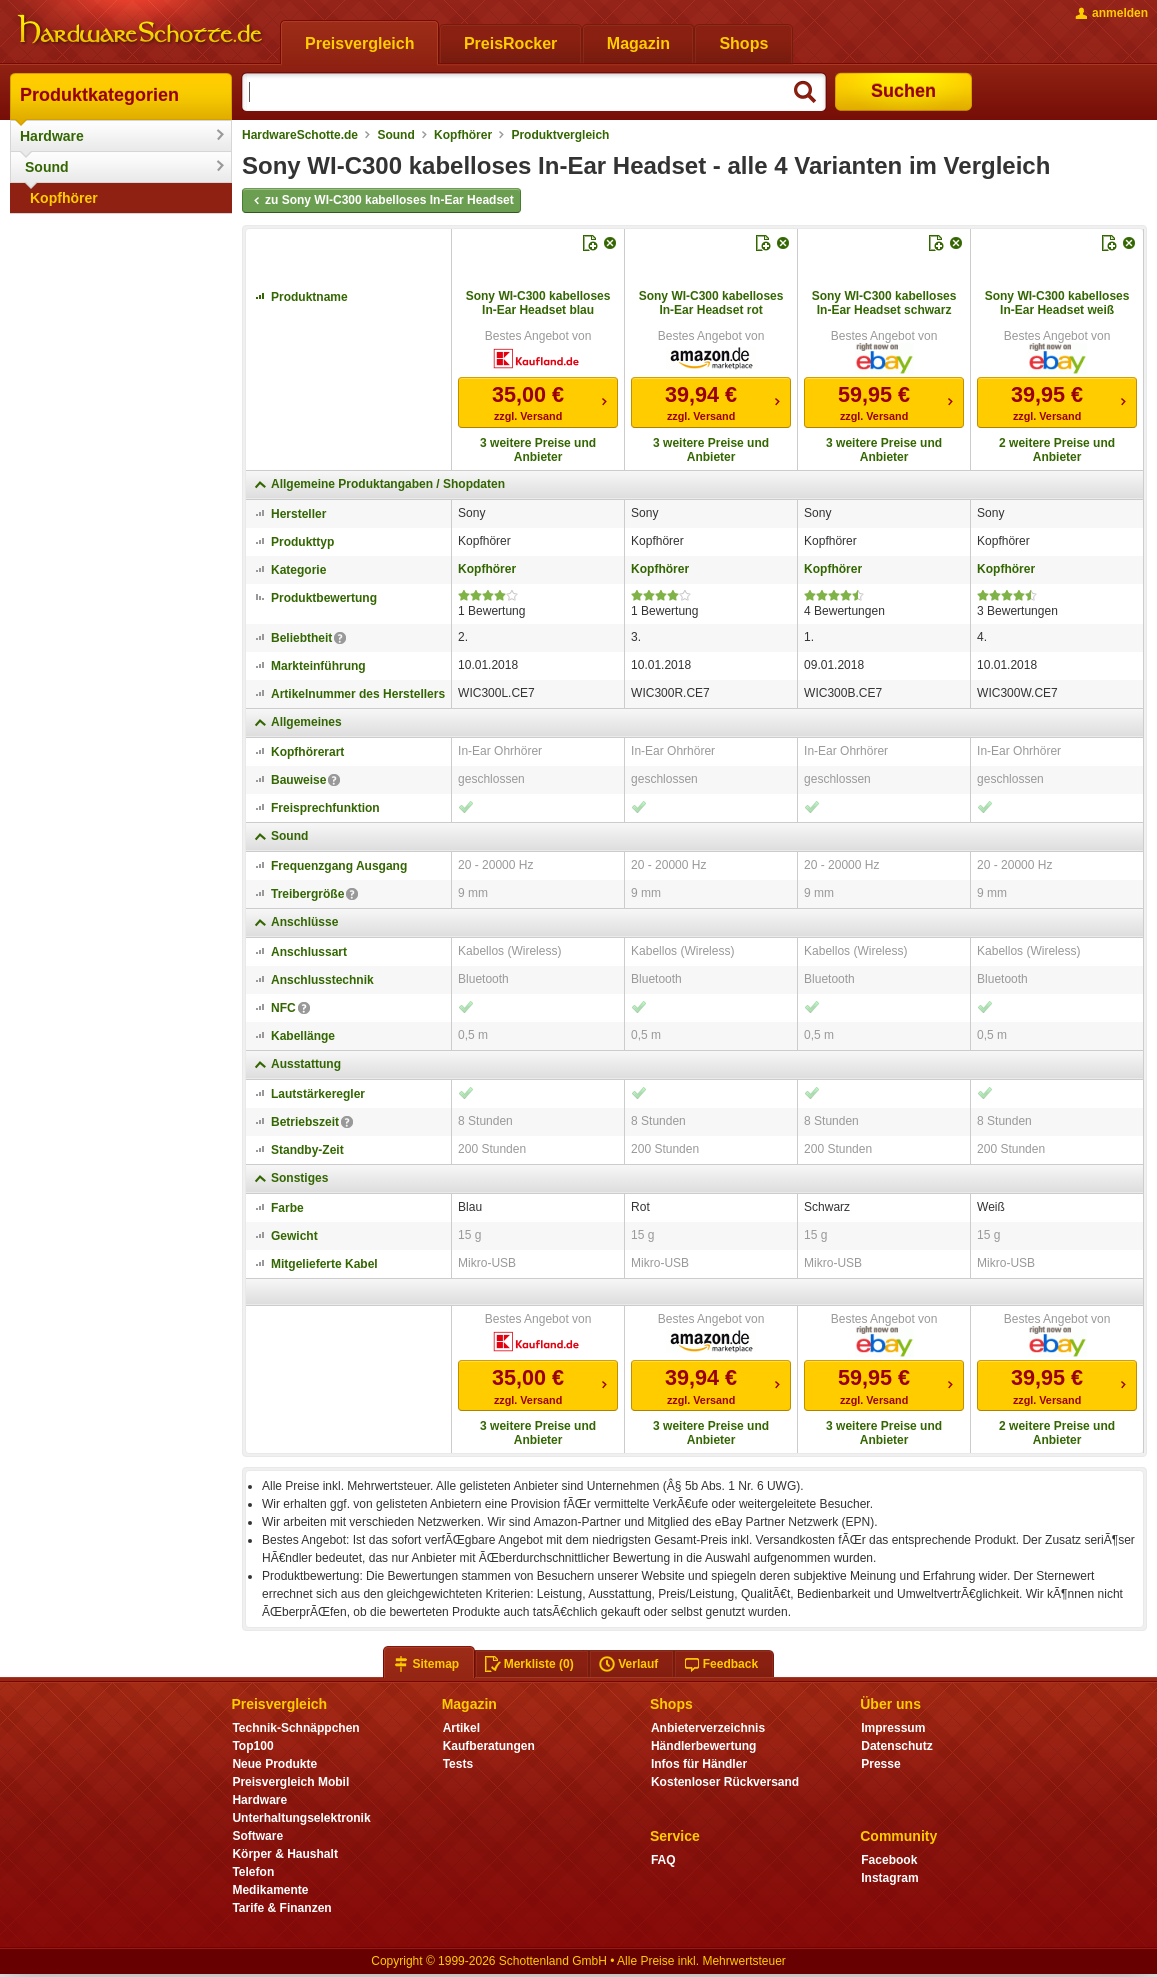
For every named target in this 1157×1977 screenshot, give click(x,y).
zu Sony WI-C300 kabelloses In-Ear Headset (381, 201)
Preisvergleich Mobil (290, 1782)
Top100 (252, 1746)
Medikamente (270, 1890)
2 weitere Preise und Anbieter (1057, 450)
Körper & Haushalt (285, 1854)
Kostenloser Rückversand (725, 1782)
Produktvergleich (560, 135)
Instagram (889, 1878)
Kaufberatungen (489, 1746)
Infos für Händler (699, 1764)
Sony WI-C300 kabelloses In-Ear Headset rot (711, 303)
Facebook (889, 1860)
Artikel (461, 1728)
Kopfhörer (64, 198)
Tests (458, 1764)
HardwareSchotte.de (300, 135)
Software (257, 1836)
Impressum (893, 1728)
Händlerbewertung (703, 1746)
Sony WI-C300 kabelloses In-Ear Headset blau (538, 303)
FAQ (663, 1860)
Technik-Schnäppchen (295, 1728)
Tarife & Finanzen (281, 1908)
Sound (47, 167)
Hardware (52, 136)
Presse (880, 1764)
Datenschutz (896, 1746)
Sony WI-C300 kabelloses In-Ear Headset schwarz (884, 303)
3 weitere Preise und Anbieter (538, 450)
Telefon (253, 1872)
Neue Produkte (274, 1764)
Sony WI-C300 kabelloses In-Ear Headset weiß (1057, 303)
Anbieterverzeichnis (708, 1728)
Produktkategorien (99, 95)
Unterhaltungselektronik (301, 1818)
